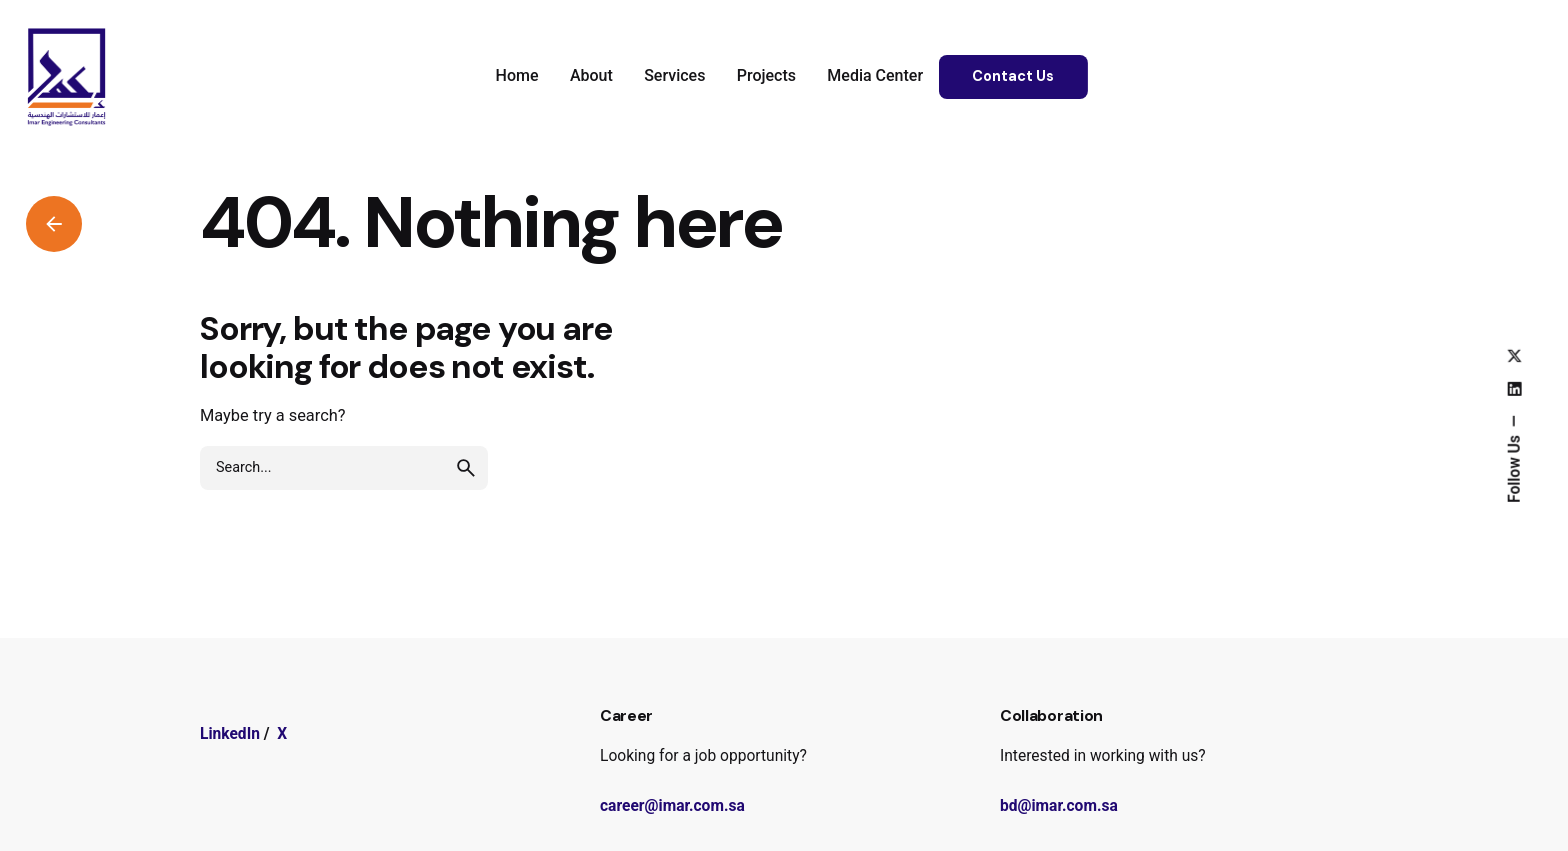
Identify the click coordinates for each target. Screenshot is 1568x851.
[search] (466, 468)
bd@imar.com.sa (1059, 806)
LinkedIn (230, 734)
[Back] (54, 224)
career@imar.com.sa (672, 806)
